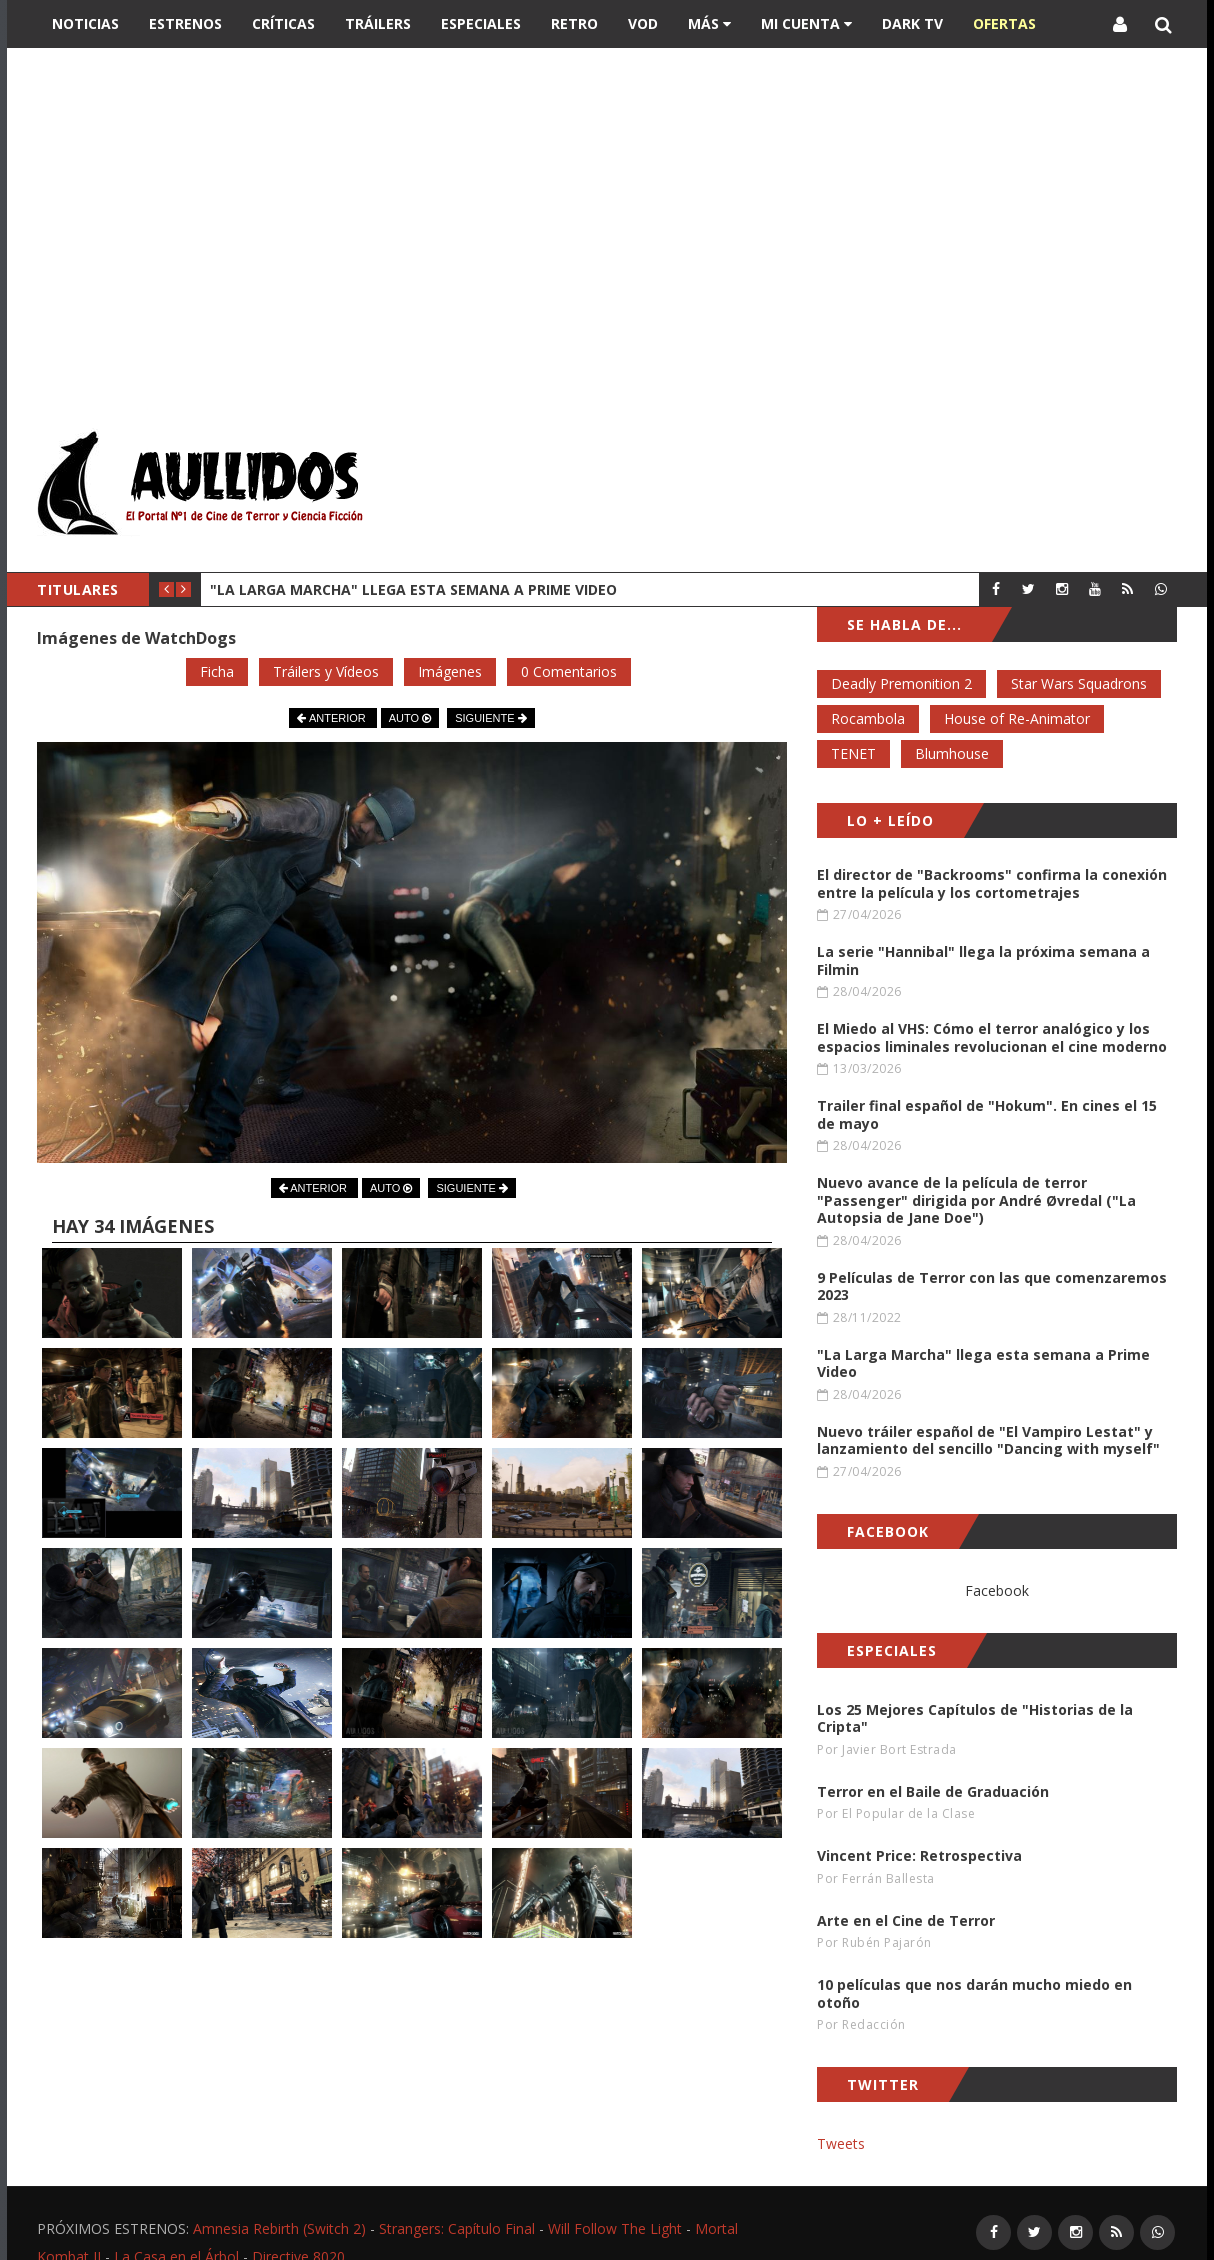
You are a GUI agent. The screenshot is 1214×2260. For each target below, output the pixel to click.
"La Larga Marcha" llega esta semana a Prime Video (413, 589)
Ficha (217, 671)
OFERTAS (1004, 23)
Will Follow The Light (615, 2228)
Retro (574, 23)
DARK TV (912, 23)
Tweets (841, 2143)
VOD (643, 23)
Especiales (481, 23)
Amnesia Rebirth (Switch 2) (279, 2228)
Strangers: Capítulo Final (457, 2228)
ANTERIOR (332, 718)
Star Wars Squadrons (1079, 683)
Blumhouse (952, 753)
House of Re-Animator (1017, 718)
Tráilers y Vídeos (326, 671)
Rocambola (868, 718)
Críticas (283, 23)
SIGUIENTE (490, 718)
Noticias (85, 23)
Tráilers (378, 23)
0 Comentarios (569, 671)
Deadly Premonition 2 (901, 683)
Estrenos (185, 23)
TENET (853, 753)
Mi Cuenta (806, 23)
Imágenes (450, 671)
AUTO (410, 718)
